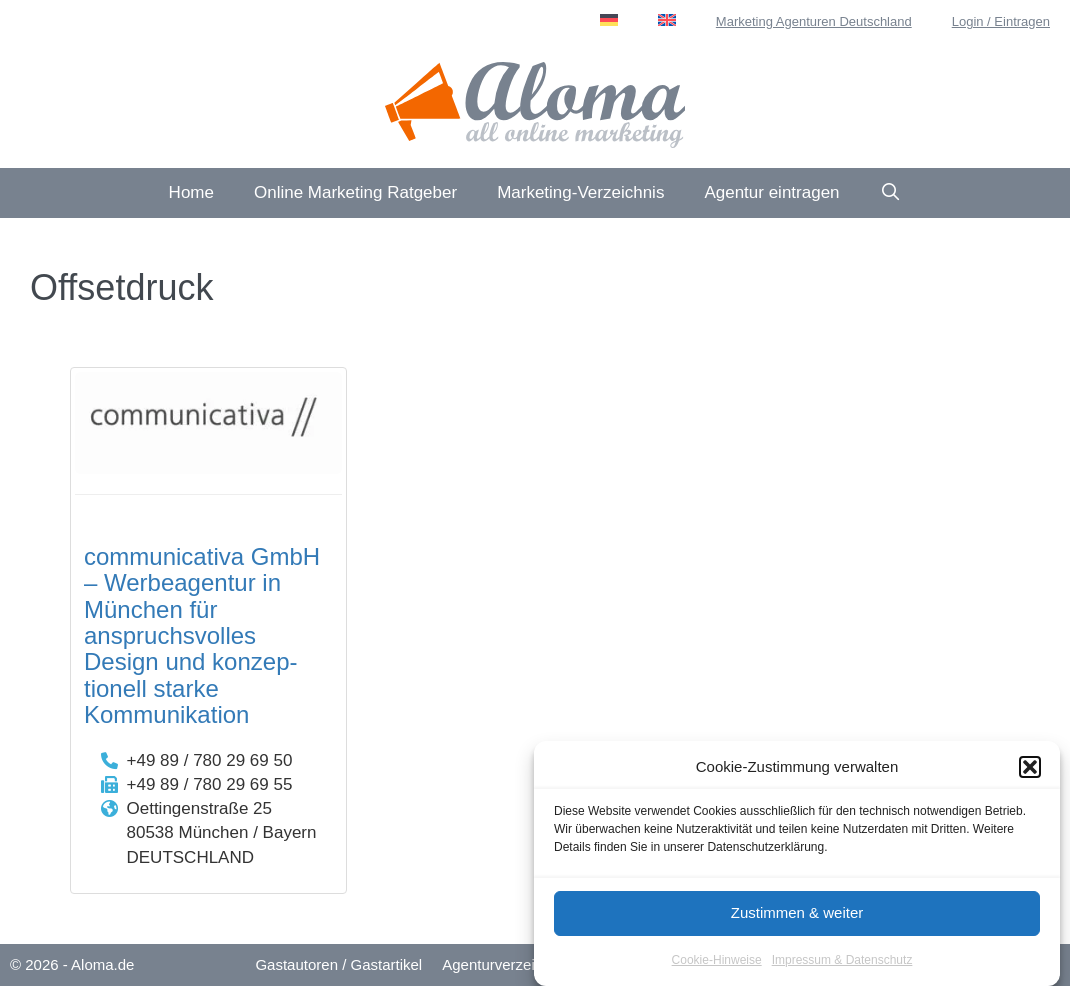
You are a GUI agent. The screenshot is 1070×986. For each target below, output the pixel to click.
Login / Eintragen (1001, 21)
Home (191, 192)
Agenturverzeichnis (506, 964)
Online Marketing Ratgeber (355, 192)
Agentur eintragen (771, 192)
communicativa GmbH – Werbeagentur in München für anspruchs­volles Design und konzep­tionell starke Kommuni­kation (202, 635)
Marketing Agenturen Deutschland (814, 21)
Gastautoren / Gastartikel (338, 964)
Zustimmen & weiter (797, 915)
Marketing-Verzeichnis (580, 192)
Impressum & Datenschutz (842, 962)
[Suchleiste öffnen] (891, 193)
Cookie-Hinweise (717, 962)
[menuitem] (609, 20)
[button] (1030, 770)
